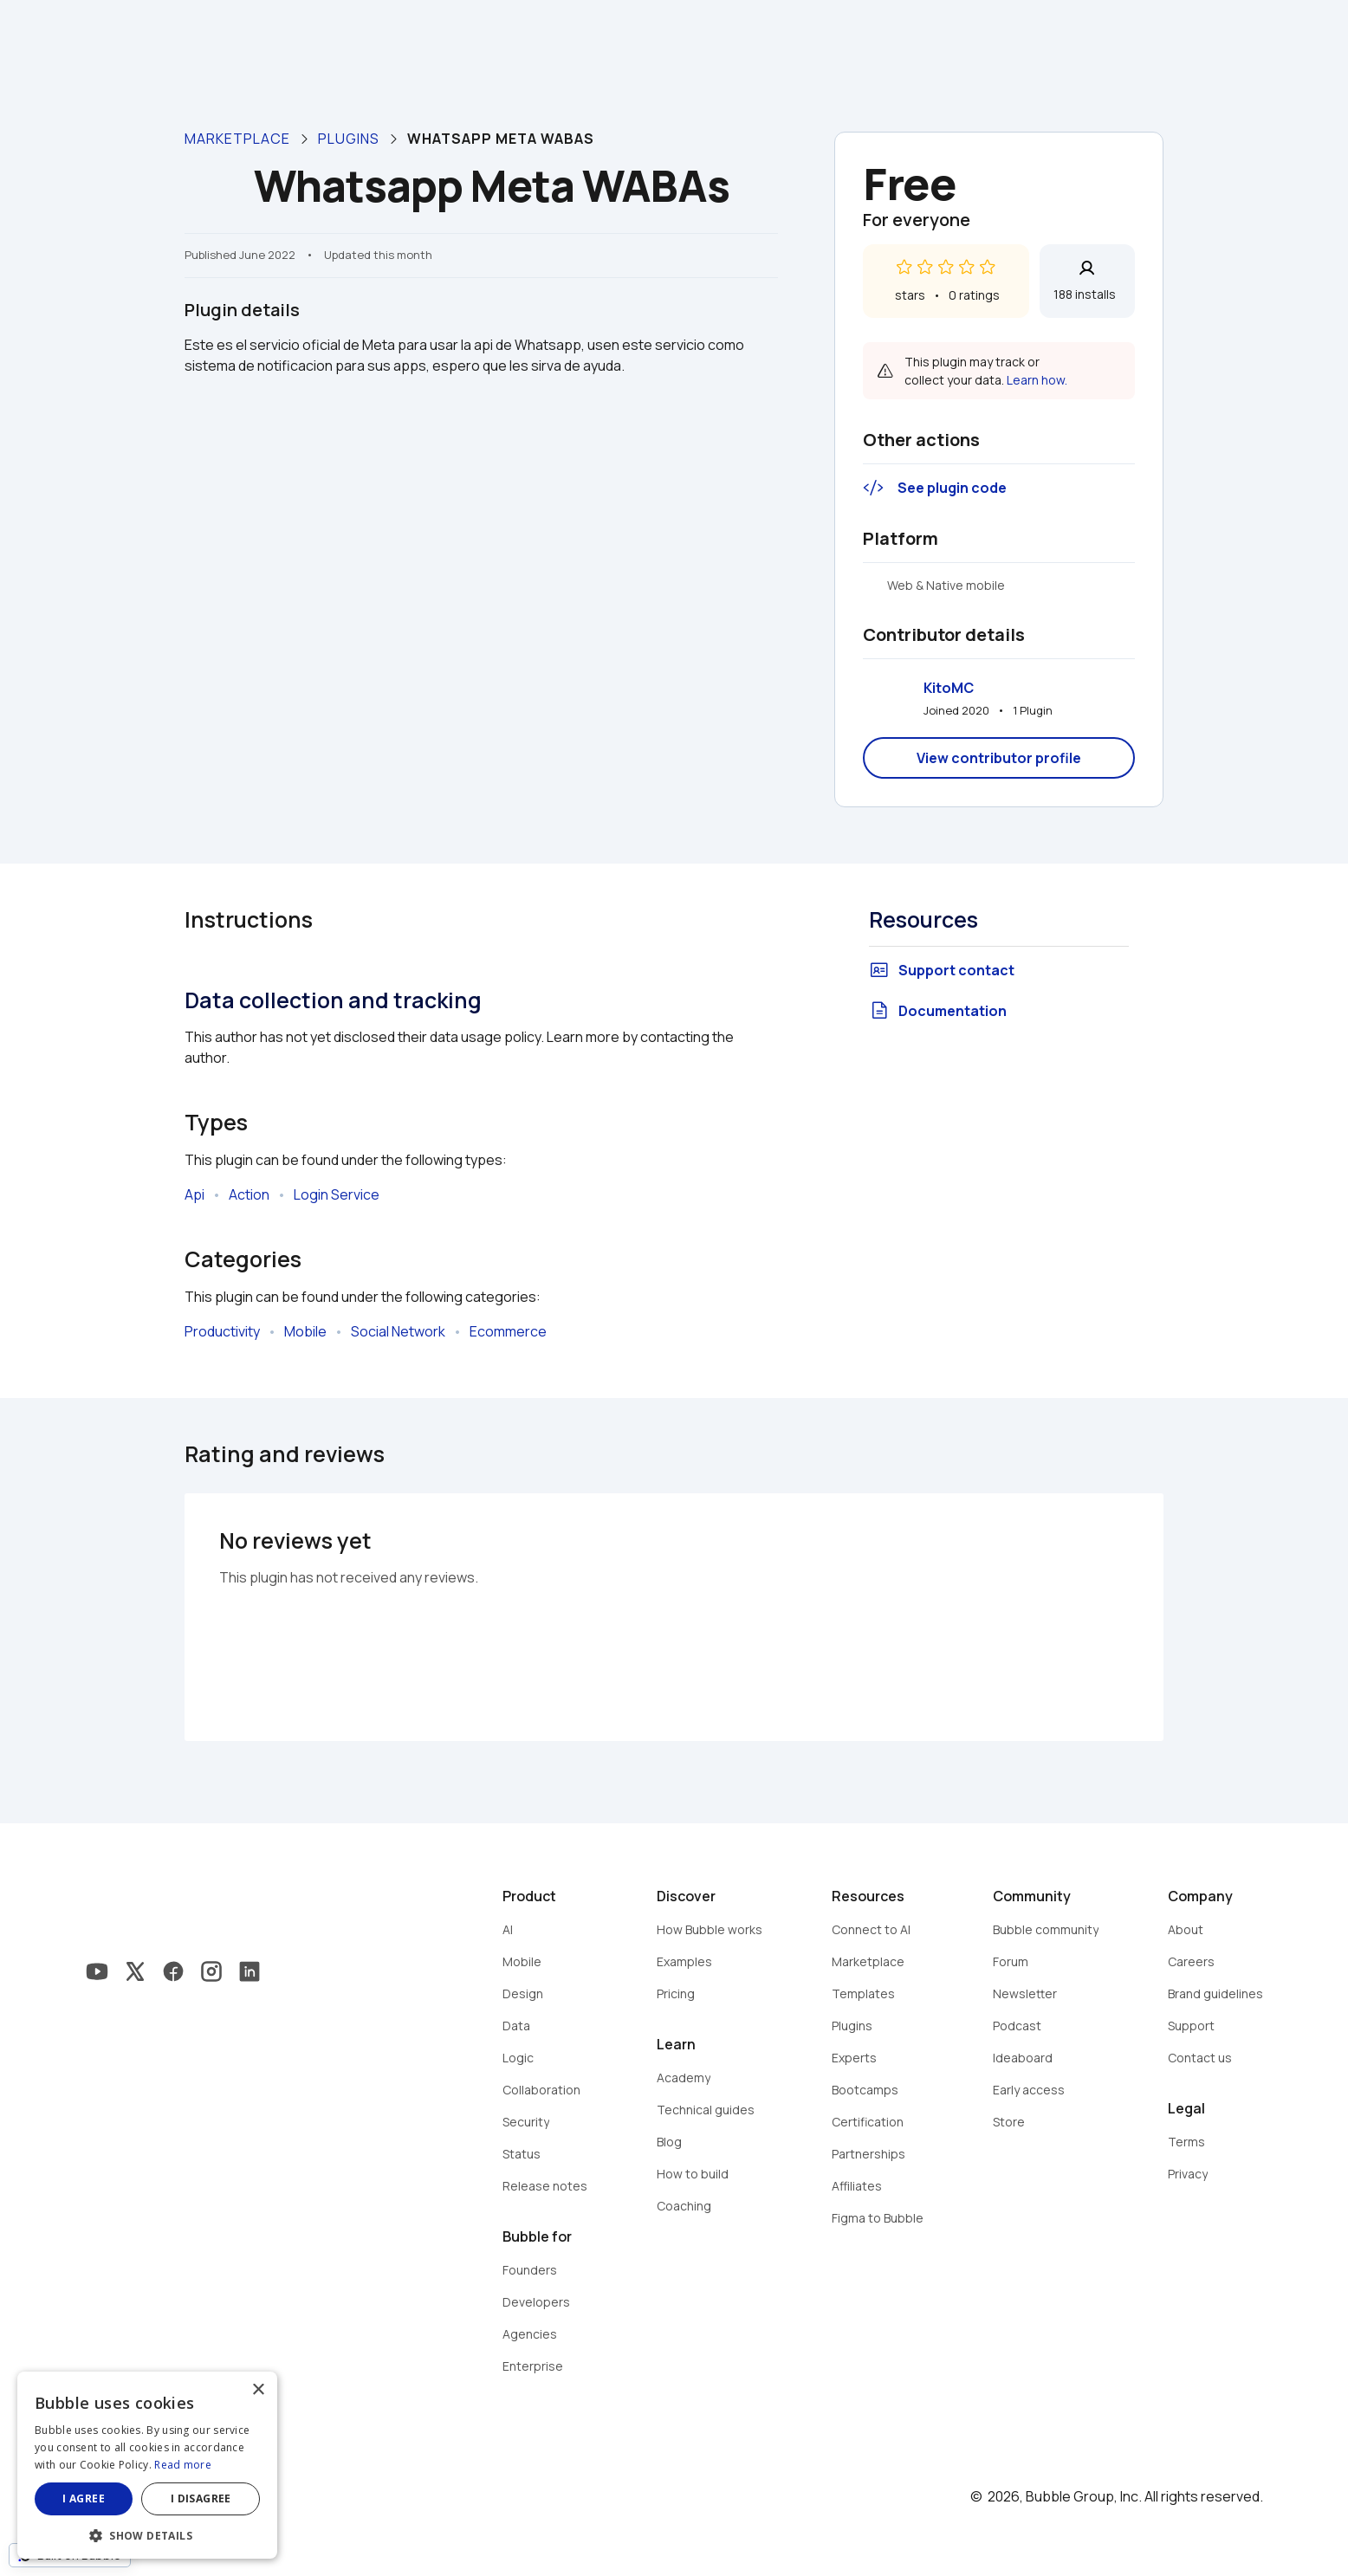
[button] (147, 2534)
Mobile (305, 1331)
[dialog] (147, 2465)
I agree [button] (83, 2498)
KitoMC (949, 687)
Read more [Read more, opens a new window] (182, 2464)
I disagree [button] (201, 2498)
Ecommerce (508, 1331)
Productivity (222, 1331)
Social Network (398, 1331)
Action (249, 1194)
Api (194, 1194)
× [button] (257, 2390)
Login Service (336, 1194)
